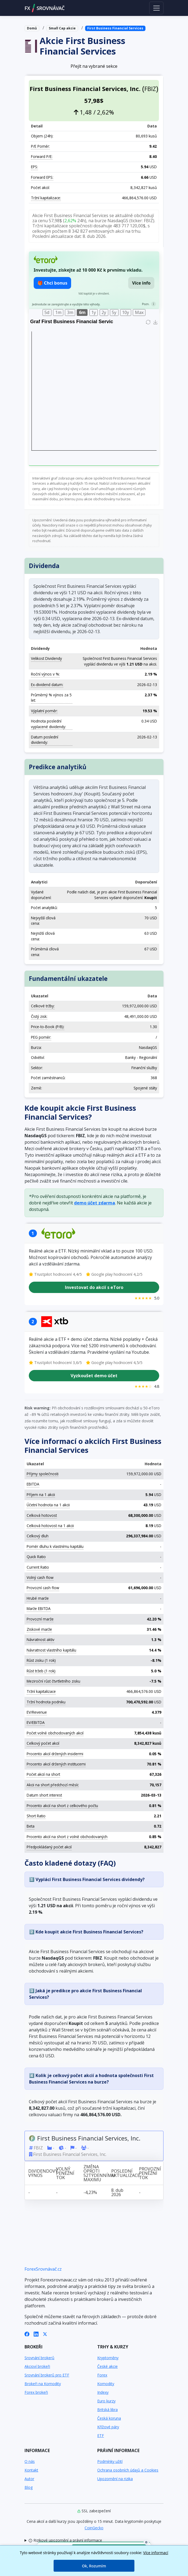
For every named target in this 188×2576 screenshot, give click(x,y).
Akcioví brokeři (37, 2366)
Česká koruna (109, 2418)
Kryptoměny (108, 2357)
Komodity (105, 2383)
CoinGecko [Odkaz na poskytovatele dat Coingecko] (94, 2527)
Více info (141, 283)
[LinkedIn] (36, 2334)
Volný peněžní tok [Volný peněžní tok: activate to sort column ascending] (65, 2173)
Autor (29, 2478)
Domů (32, 28)
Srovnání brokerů (39, 2357)
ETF (100, 2435)
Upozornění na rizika (115, 2478)
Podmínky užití (110, 2461)
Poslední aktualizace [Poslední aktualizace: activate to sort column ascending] (123, 2173)
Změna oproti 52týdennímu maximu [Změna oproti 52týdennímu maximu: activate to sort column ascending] (95, 2172)
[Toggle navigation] (156, 8)
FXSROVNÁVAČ (45, 8)
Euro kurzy (106, 2400)
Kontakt (31, 2470)
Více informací (155, 2552)
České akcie (107, 2366)
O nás (30, 2461)
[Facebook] (27, 2334)
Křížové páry (108, 2426)
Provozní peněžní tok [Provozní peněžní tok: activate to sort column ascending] (150, 2173)
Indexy (103, 2392)
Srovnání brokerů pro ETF (47, 2375)
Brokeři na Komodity (43, 2383)
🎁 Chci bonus (52, 283)
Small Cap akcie (62, 28)
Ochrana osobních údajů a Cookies (127, 2470)
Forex (102, 2375)
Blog (29, 2487)
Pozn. (145, 304)
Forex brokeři (36, 2392)
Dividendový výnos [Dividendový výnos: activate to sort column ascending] (40, 2173)
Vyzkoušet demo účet (94, 1375)
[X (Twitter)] (45, 2334)
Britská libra (107, 2409)
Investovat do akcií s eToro (94, 1287)
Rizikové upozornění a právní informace (65, 2540)
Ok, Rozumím (94, 2565)
